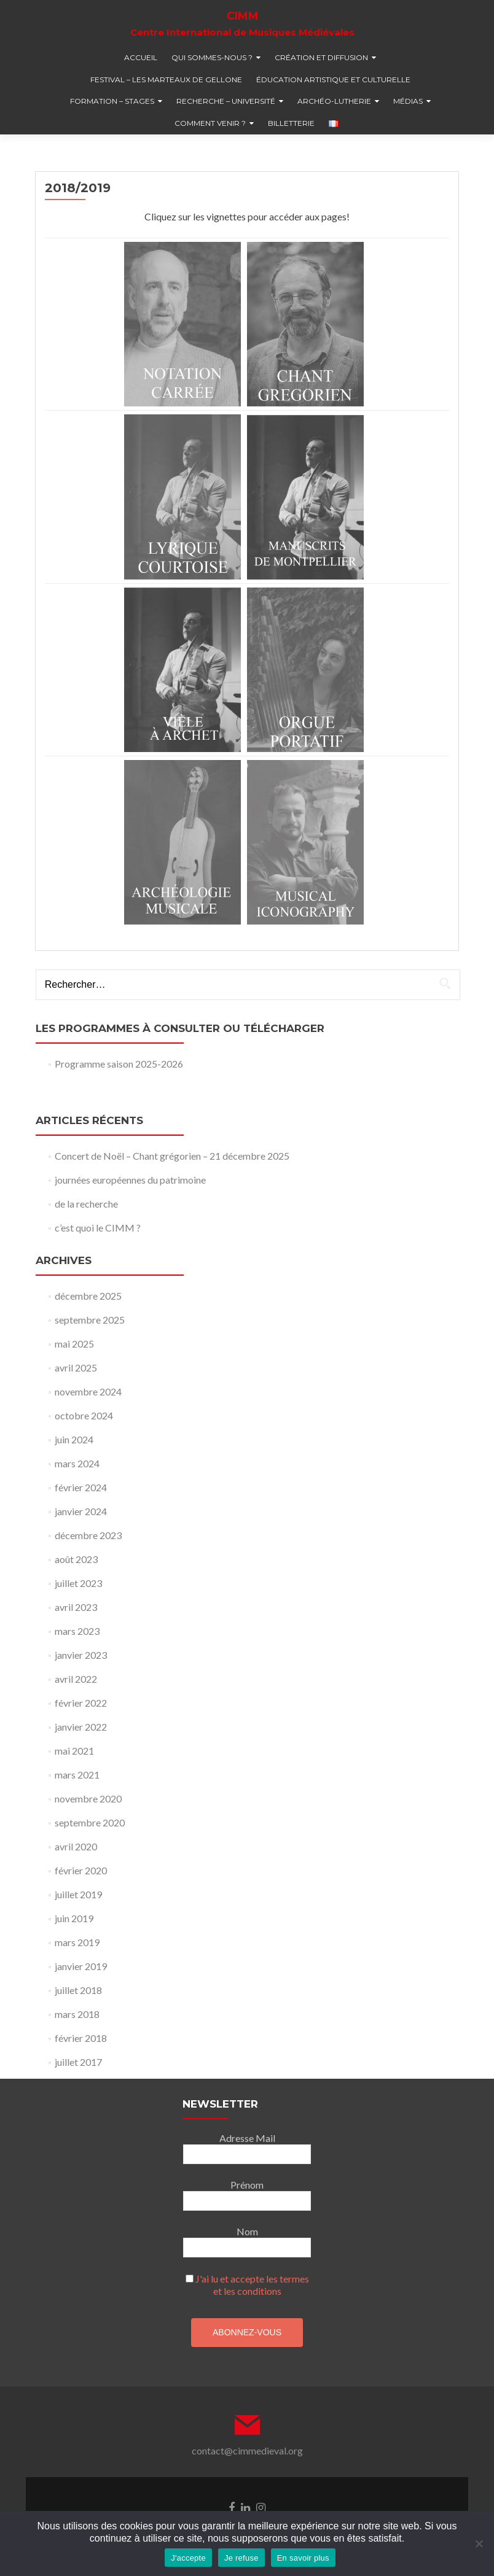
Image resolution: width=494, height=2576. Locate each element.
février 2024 (81, 1487)
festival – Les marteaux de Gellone (166, 79)
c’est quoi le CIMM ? (98, 1227)
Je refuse (241, 2557)
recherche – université (225, 101)
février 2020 (81, 1870)
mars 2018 (77, 2014)
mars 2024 (77, 1463)
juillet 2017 (78, 2062)
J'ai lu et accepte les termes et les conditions (252, 2285)
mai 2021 (74, 1750)
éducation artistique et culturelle (333, 79)
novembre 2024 (88, 1391)
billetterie (291, 123)
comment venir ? (210, 123)
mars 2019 (77, 1942)
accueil (140, 57)
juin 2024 (74, 1439)
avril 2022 (76, 1679)
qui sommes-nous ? (212, 57)
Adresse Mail (247, 2138)
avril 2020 (76, 1846)
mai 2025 (74, 1343)
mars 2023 (77, 1631)
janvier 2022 (81, 1726)
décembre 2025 (88, 1296)
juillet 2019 (78, 1894)
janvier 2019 (81, 1966)
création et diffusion (321, 57)
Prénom (247, 2184)
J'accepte (188, 2557)
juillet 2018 (78, 1990)
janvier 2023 (81, 1655)
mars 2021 (77, 1774)
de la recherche (86, 1203)
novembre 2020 (88, 1798)
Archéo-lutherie (334, 101)
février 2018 (81, 2038)
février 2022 (81, 1703)
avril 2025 (76, 1367)
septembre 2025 (90, 1319)
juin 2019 (74, 1918)
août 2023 (76, 1559)
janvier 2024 (81, 1511)
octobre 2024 (84, 1415)
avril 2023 (76, 1607)
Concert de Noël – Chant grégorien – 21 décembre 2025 (172, 1156)
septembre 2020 (90, 1822)
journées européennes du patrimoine (130, 1179)
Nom (247, 2231)
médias (408, 101)
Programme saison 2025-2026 (119, 1063)
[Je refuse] (478, 2543)
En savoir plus (303, 2557)
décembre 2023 (88, 1535)
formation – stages (112, 101)
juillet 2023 (78, 1583)
